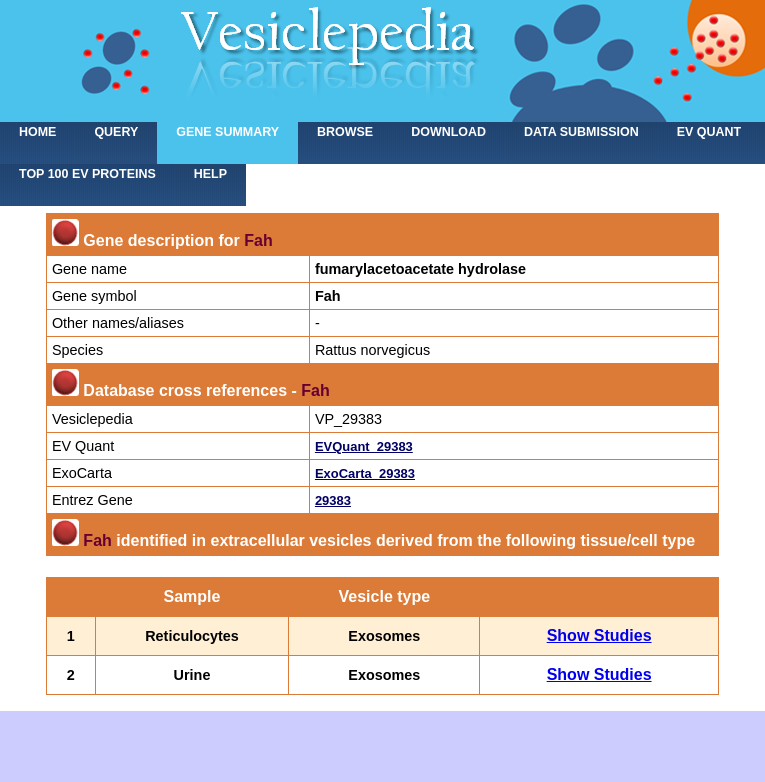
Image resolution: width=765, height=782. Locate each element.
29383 (333, 500)
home (37, 132)
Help (210, 174)
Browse (345, 132)
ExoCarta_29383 (365, 473)
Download (448, 132)
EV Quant (709, 132)
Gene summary (227, 132)
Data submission (581, 132)
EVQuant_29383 (364, 446)
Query (116, 132)
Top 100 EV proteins (87, 174)
